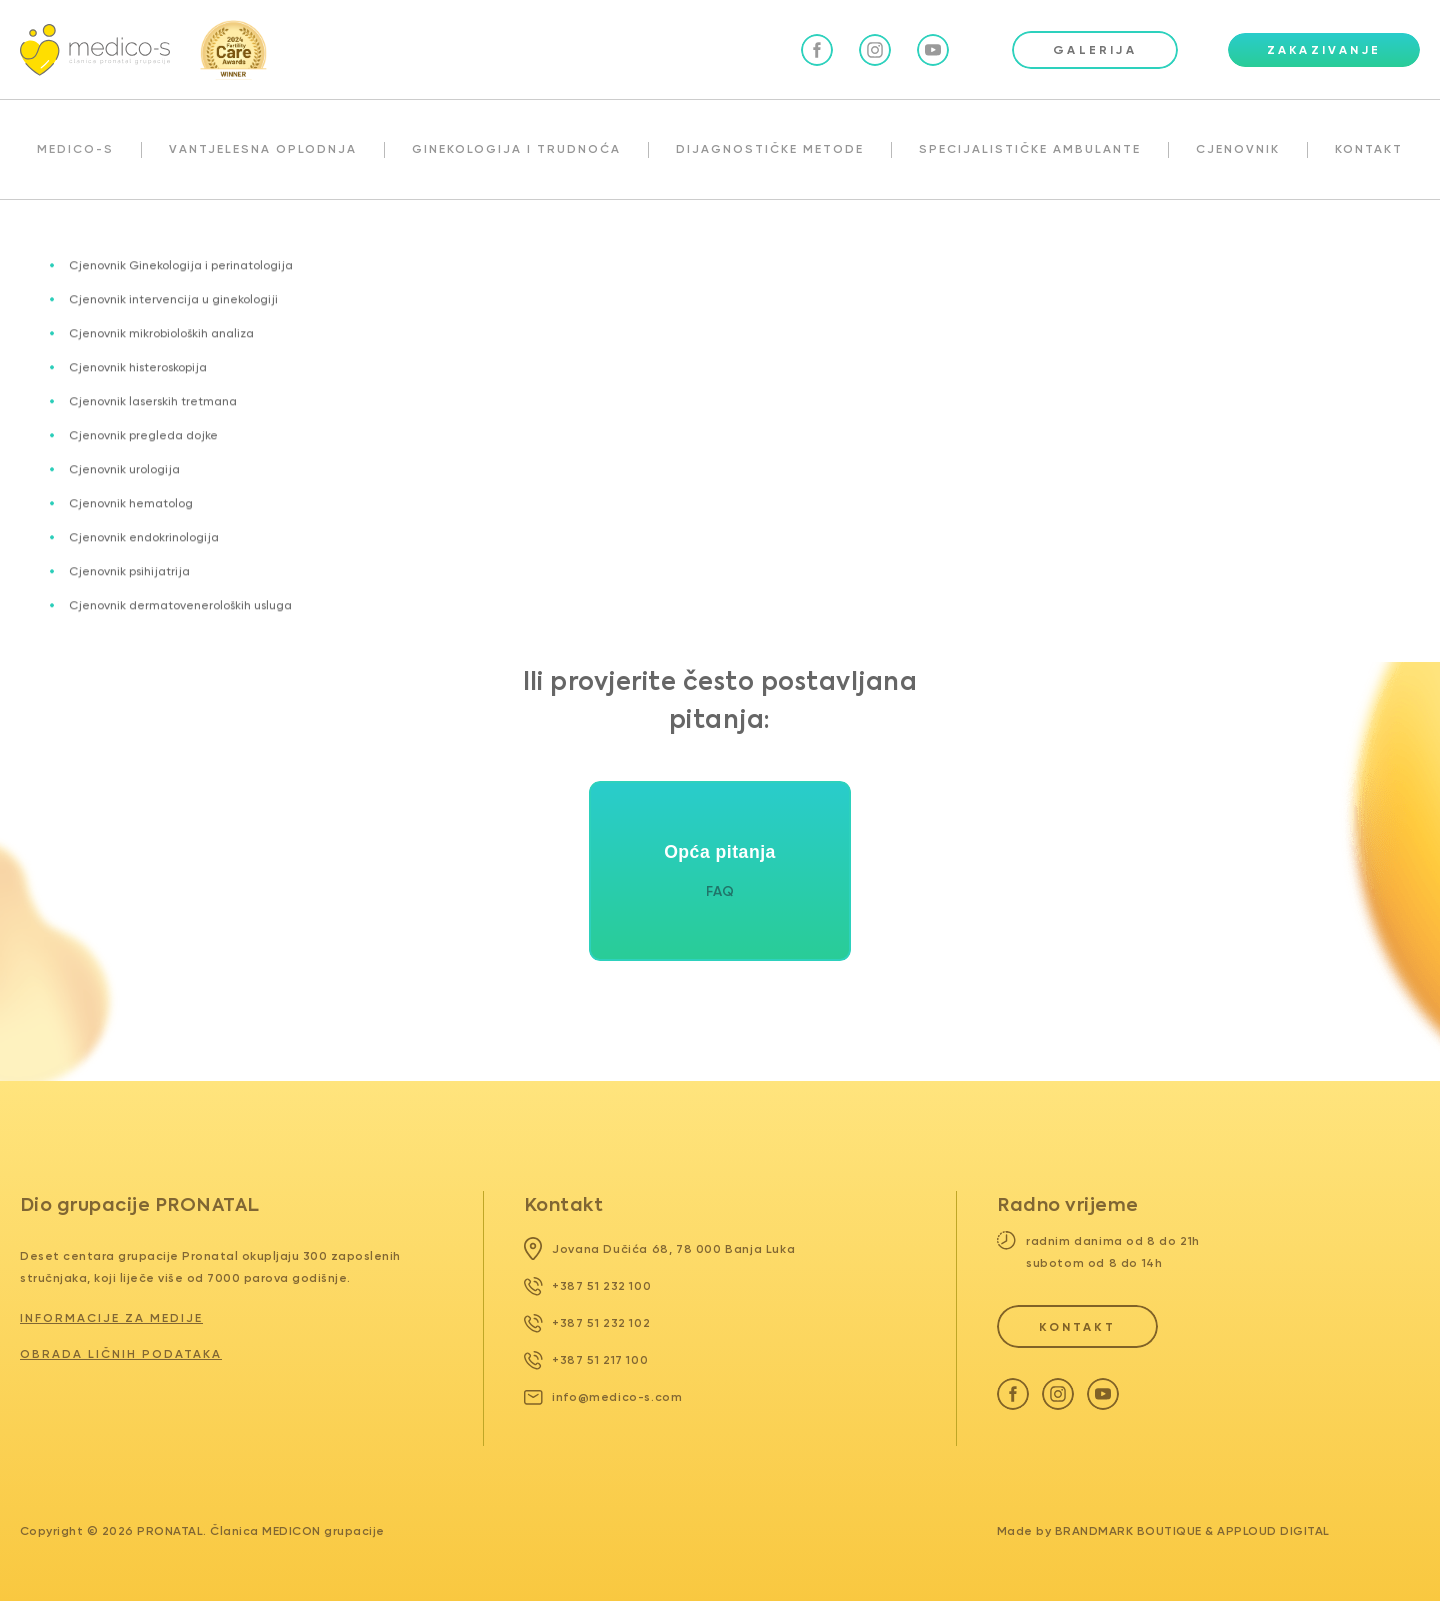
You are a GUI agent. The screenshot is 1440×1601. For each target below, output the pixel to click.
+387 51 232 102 (587, 1323)
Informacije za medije (111, 1318)
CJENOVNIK (1238, 149)
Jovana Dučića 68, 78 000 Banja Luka (660, 1249)
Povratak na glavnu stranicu (720, 533)
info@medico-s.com (603, 1397)
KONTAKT (1369, 149)
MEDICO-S (75, 149)
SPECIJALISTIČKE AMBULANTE (1030, 149)
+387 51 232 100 (588, 1286)
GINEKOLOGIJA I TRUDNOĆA (516, 149)
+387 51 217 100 (586, 1360)
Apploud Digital (1273, 1531)
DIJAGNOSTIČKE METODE (770, 149)
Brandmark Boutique (1128, 1531)
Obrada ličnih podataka (121, 1354)
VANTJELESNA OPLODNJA (263, 149)
